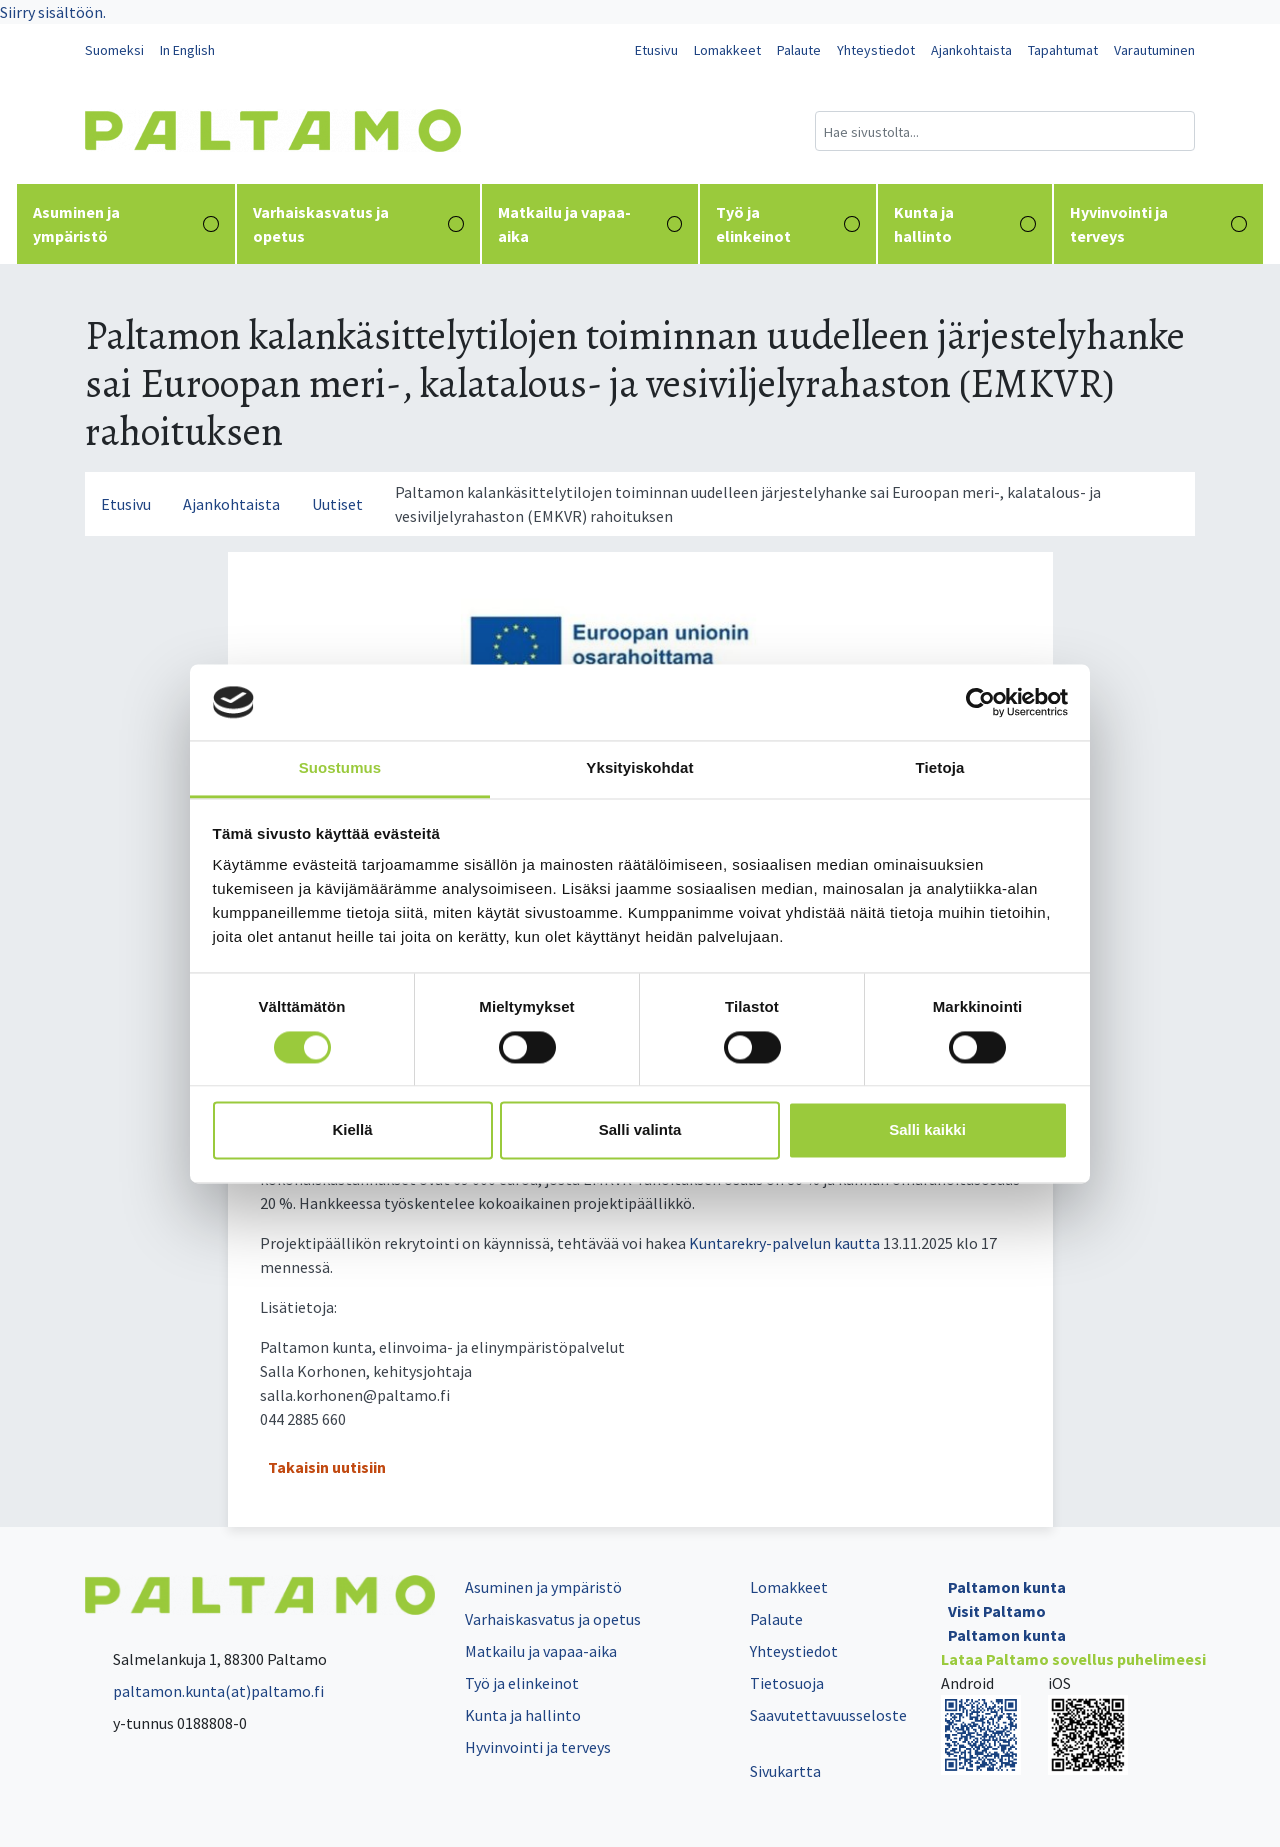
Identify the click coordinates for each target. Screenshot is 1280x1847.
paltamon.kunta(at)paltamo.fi (204, 1691)
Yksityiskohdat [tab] (639, 768)
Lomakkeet (727, 50)
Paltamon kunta (1007, 1587)
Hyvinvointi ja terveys (1158, 224)
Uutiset (337, 504)
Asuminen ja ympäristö (126, 224)
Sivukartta (785, 1771)
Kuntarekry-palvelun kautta (784, 1243)
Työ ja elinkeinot (787, 224)
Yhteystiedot (876, 50)
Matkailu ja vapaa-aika (590, 224)
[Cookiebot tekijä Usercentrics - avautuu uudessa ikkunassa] (980, 702)
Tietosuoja (787, 1683)
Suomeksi (114, 50)
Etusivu (656, 50)
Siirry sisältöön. (53, 12)
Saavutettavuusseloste (828, 1715)
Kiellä (352, 1130)
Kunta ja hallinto (965, 224)
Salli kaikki (927, 1130)
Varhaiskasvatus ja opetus (358, 224)
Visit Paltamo (997, 1611)
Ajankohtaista (971, 50)
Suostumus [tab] (340, 768)
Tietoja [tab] (940, 768)
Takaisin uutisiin (327, 1467)
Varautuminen (1154, 50)
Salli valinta (640, 1130)
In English (187, 50)
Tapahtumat (1063, 50)
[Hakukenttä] (1005, 131)
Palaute (799, 50)
